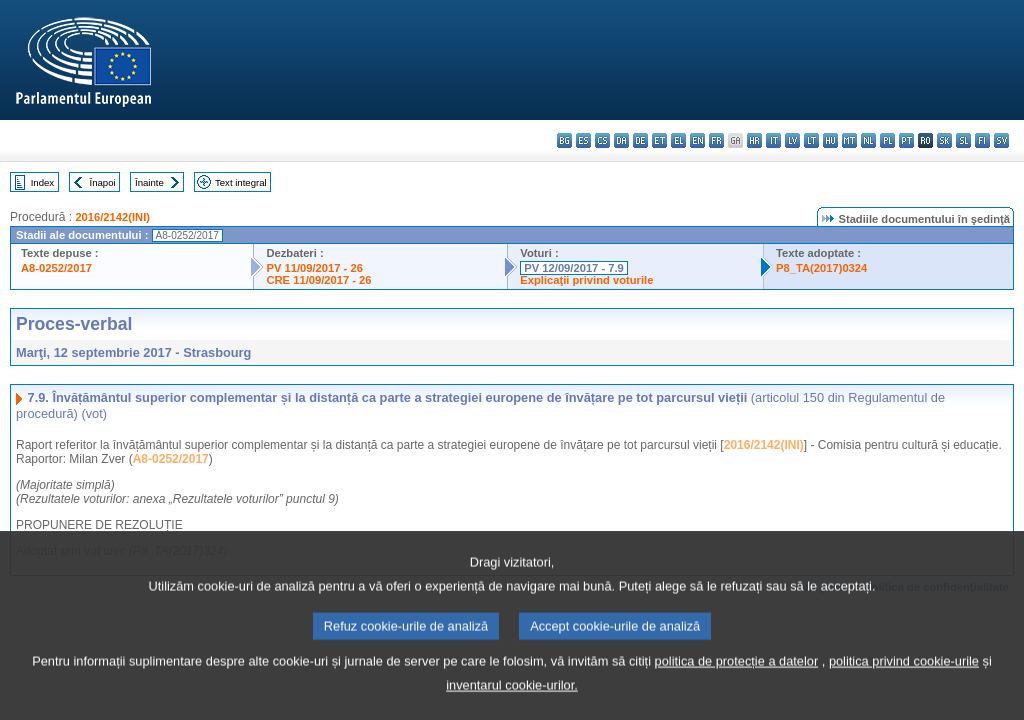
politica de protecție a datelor (737, 684)
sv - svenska (1001, 140)
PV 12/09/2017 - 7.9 (574, 268)
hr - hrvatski (754, 140)
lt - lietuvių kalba (811, 140)
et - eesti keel (659, 140)
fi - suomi (982, 140)
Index (42, 182)
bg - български (564, 140)
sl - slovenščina (963, 140)
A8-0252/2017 (56, 268)
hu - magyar (830, 140)
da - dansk (621, 140)
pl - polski (887, 140)
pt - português (906, 140)
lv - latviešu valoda (792, 140)
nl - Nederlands (868, 140)
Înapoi (103, 182)
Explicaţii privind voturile (586, 280)
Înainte (149, 182)
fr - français (716, 140)
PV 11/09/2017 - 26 (314, 268)
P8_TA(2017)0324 (821, 268)
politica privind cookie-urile (904, 684)
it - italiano (773, 140)
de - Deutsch (640, 140)
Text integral (241, 182)
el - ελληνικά (678, 140)
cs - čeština (602, 140)
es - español (583, 140)
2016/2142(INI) (112, 217)
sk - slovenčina (944, 140)
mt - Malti (849, 140)
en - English (697, 140)
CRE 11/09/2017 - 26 (318, 280)
